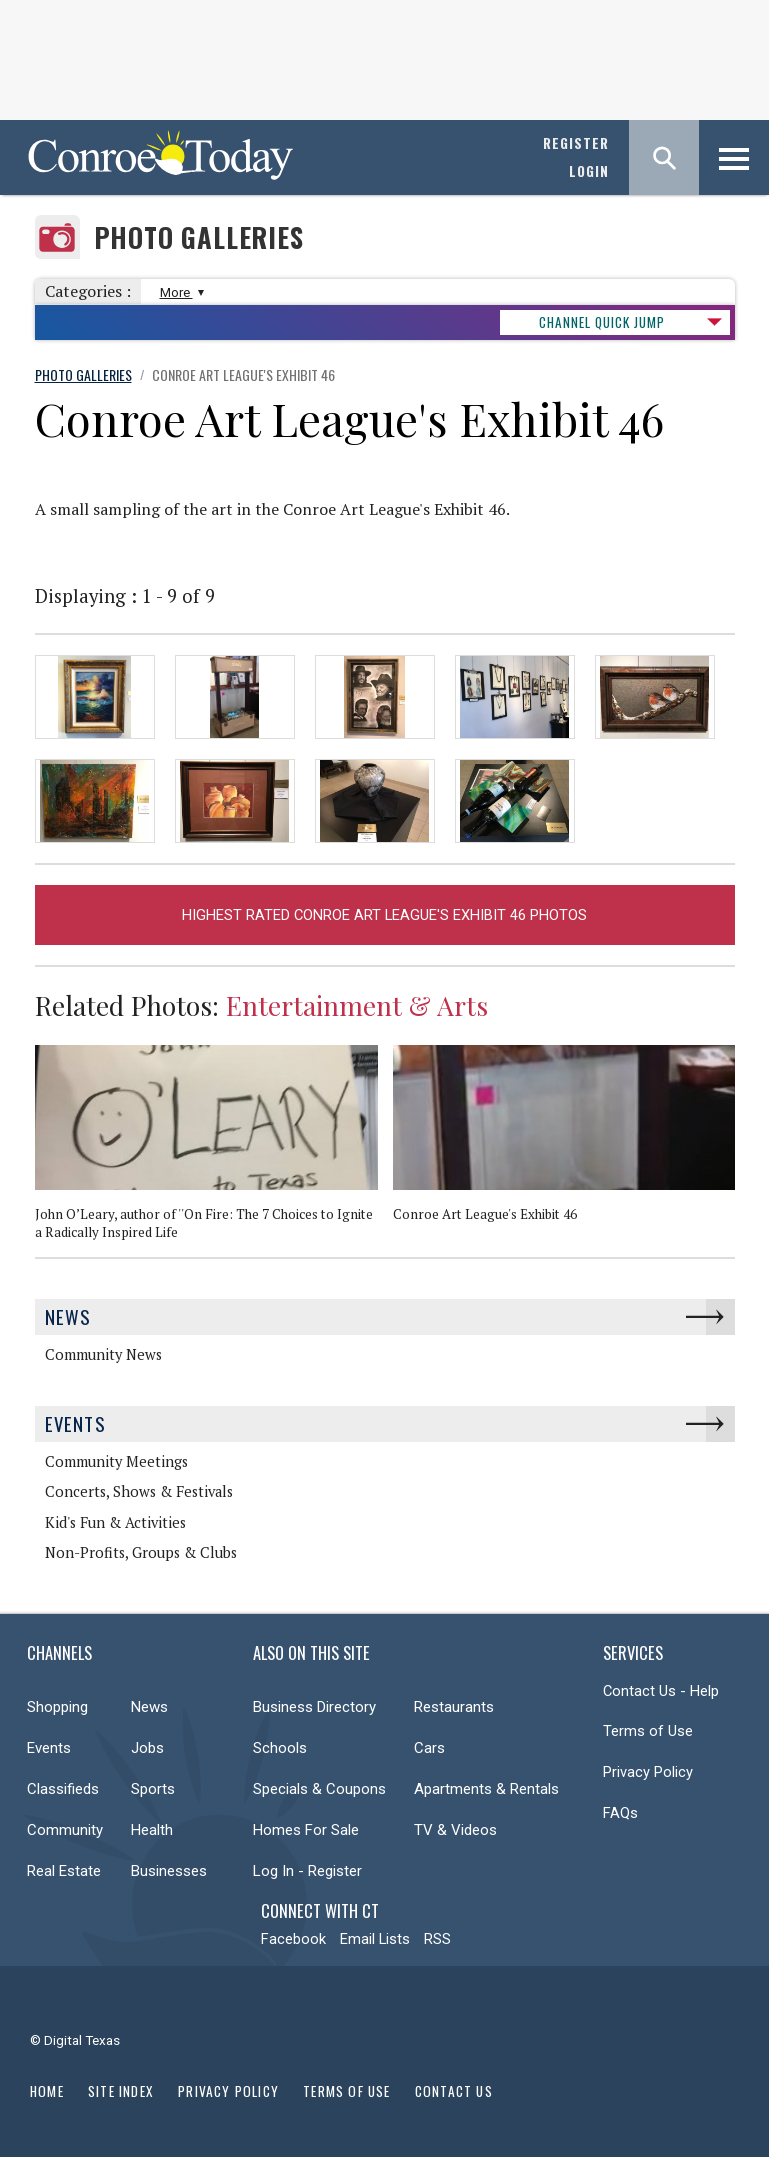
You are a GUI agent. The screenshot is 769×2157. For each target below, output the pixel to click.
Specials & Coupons (319, 1789)
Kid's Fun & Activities (115, 1522)
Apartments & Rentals (486, 1789)
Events (75, 1423)
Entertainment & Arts (357, 1005)
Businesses (169, 1871)
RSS (437, 1939)
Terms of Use (648, 1731)
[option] (214, 1151)
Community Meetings (116, 1461)
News (68, 1316)
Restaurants (454, 1707)
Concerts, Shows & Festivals (139, 1491)
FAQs (620, 1813)
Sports (153, 1789)
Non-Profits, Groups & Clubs (141, 1552)
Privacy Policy (648, 1772)
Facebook (293, 1939)
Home (47, 2091)
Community (65, 1830)
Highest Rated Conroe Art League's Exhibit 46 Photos (384, 915)
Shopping (57, 1707)
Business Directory (314, 1707)
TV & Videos (455, 1830)
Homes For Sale (306, 1830)
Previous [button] (700, 1014)
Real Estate (64, 1871)
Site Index (121, 2091)
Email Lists (375, 1939)
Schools (280, 1748)
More (179, 292)
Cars (429, 1748)
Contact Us (454, 2091)
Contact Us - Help (661, 1691)
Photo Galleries (199, 237)
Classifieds (63, 1789)
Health (152, 1830)
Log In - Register (307, 1871)
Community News (103, 1354)
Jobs (147, 1748)
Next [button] (730, 1014)
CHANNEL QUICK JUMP (602, 322)
